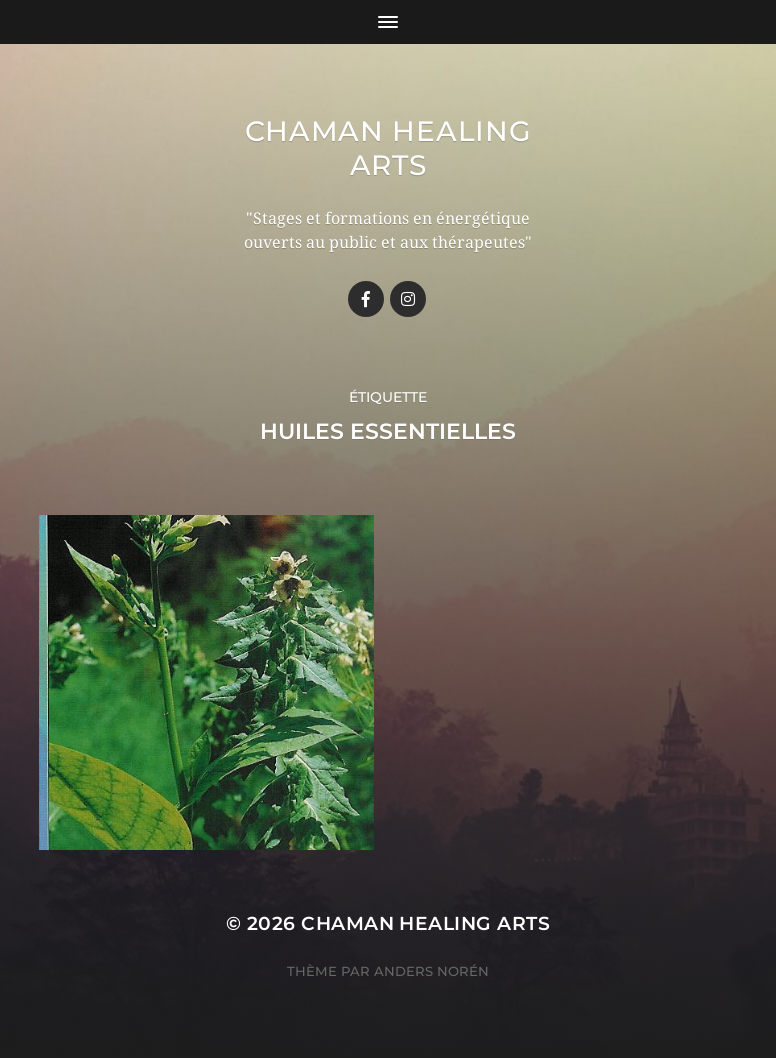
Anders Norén (431, 971)
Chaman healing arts (388, 148)
